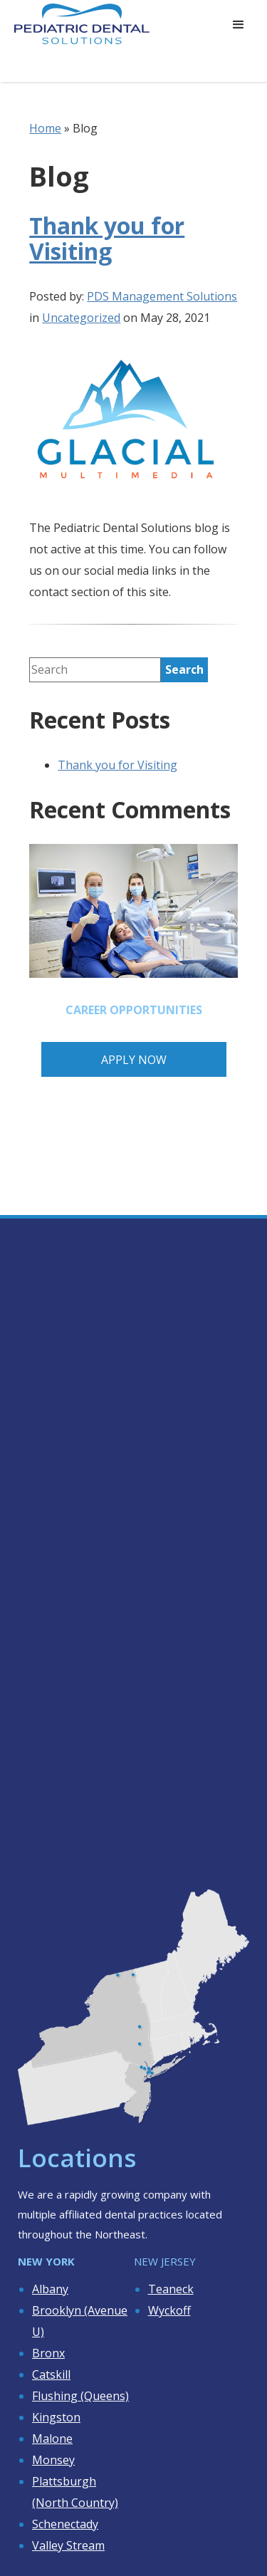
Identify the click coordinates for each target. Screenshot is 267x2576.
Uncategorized (81, 317)
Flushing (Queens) (80, 2396)
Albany (50, 2289)
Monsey (53, 2460)
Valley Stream (68, 2545)
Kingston (56, 2417)
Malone (52, 2438)
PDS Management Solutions (162, 296)
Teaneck (171, 2289)
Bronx (48, 2353)
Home (45, 128)
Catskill (51, 2374)
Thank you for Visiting (106, 238)
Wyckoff (169, 2310)
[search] (184, 669)
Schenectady (65, 2524)
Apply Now (134, 1060)
